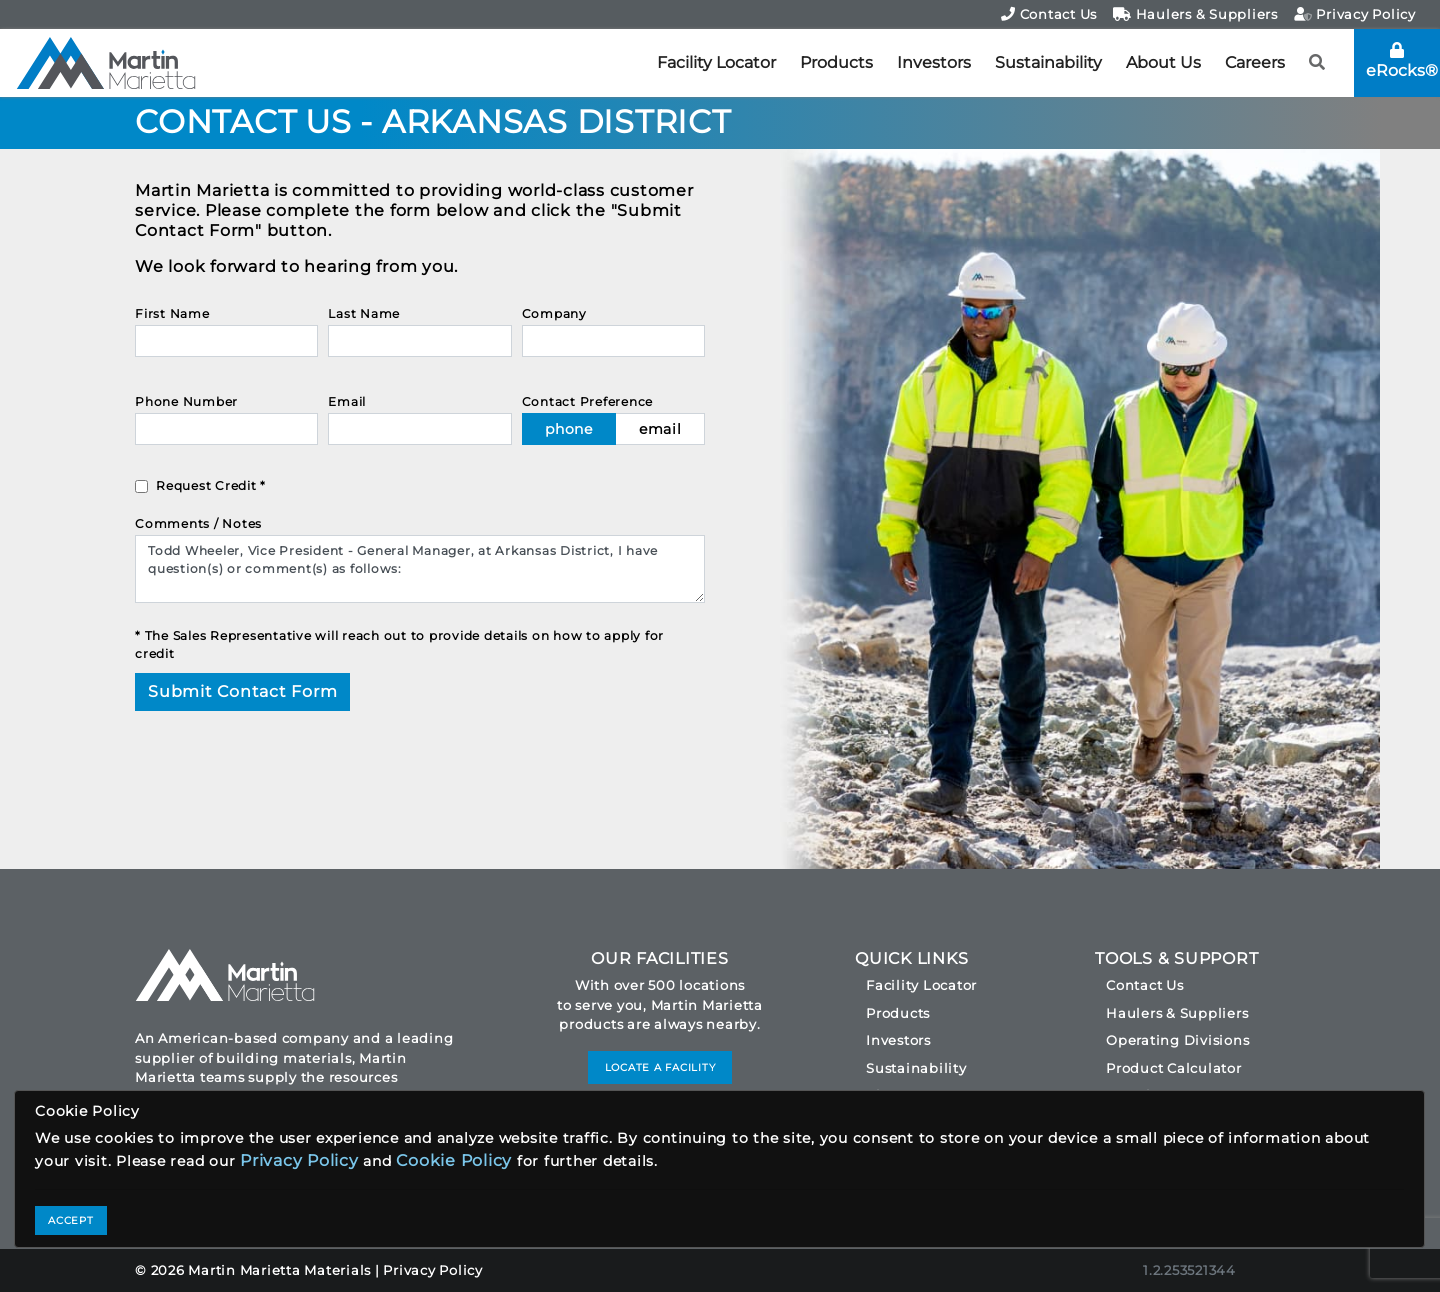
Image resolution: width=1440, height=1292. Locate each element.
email (660, 429)
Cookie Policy (454, 1160)
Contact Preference (588, 401)
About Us (1163, 62)
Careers (1255, 62)
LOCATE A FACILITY (660, 1067)
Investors (934, 62)
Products (836, 62)
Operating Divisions (1177, 1040)
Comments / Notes (198, 523)
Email (347, 401)
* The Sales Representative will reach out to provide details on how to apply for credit (399, 644)
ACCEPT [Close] (71, 1220)
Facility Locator (716, 62)
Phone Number (186, 401)
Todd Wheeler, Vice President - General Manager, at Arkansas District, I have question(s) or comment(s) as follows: (420, 569)
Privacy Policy (1355, 14)
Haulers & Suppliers (1195, 14)
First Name (172, 313)
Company (554, 313)
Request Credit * (211, 485)
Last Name (364, 313)
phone (569, 429)
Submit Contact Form (242, 691)
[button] (1317, 63)
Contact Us (1049, 14)
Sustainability (1048, 62)
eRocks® (1402, 61)
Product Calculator (1174, 1068)
